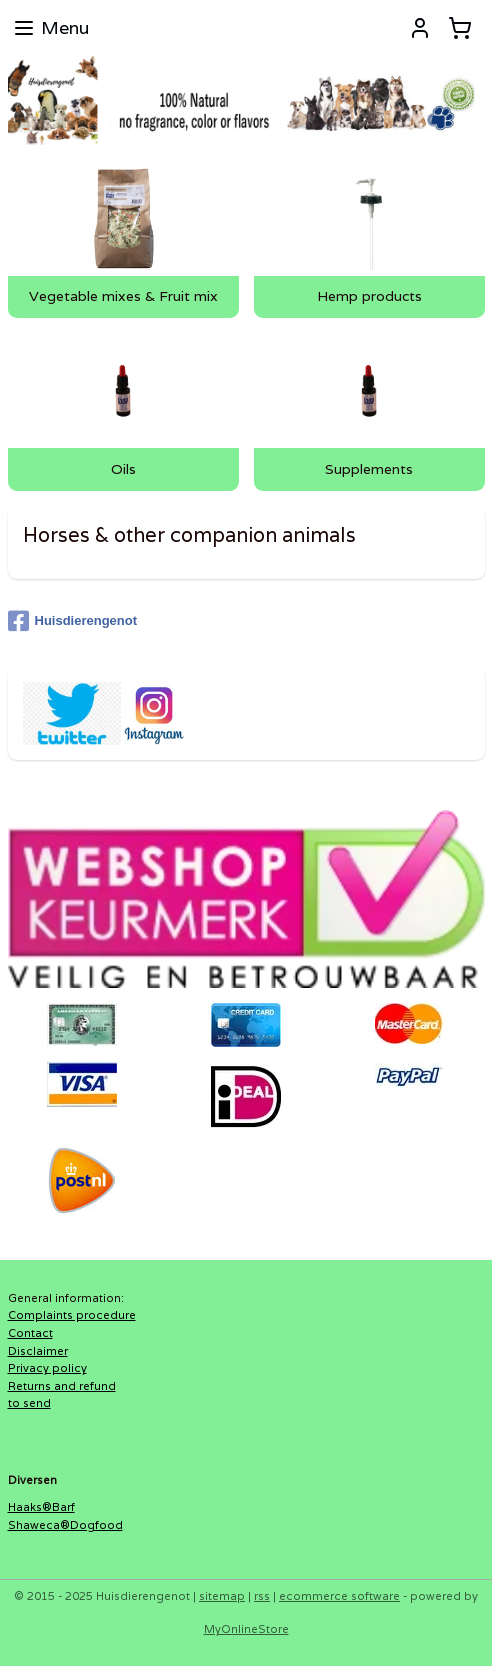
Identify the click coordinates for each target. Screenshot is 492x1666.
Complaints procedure (72, 1315)
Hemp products (369, 297)
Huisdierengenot (73, 621)
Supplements (369, 470)
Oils (123, 470)
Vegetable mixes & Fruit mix (123, 297)
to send (29, 1403)
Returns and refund (62, 1386)
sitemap (222, 1596)
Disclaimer (38, 1351)
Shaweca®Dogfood (65, 1525)
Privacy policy (47, 1368)
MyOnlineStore (246, 1629)
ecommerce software (339, 1596)
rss (262, 1596)
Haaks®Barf (41, 1507)
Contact (30, 1333)
